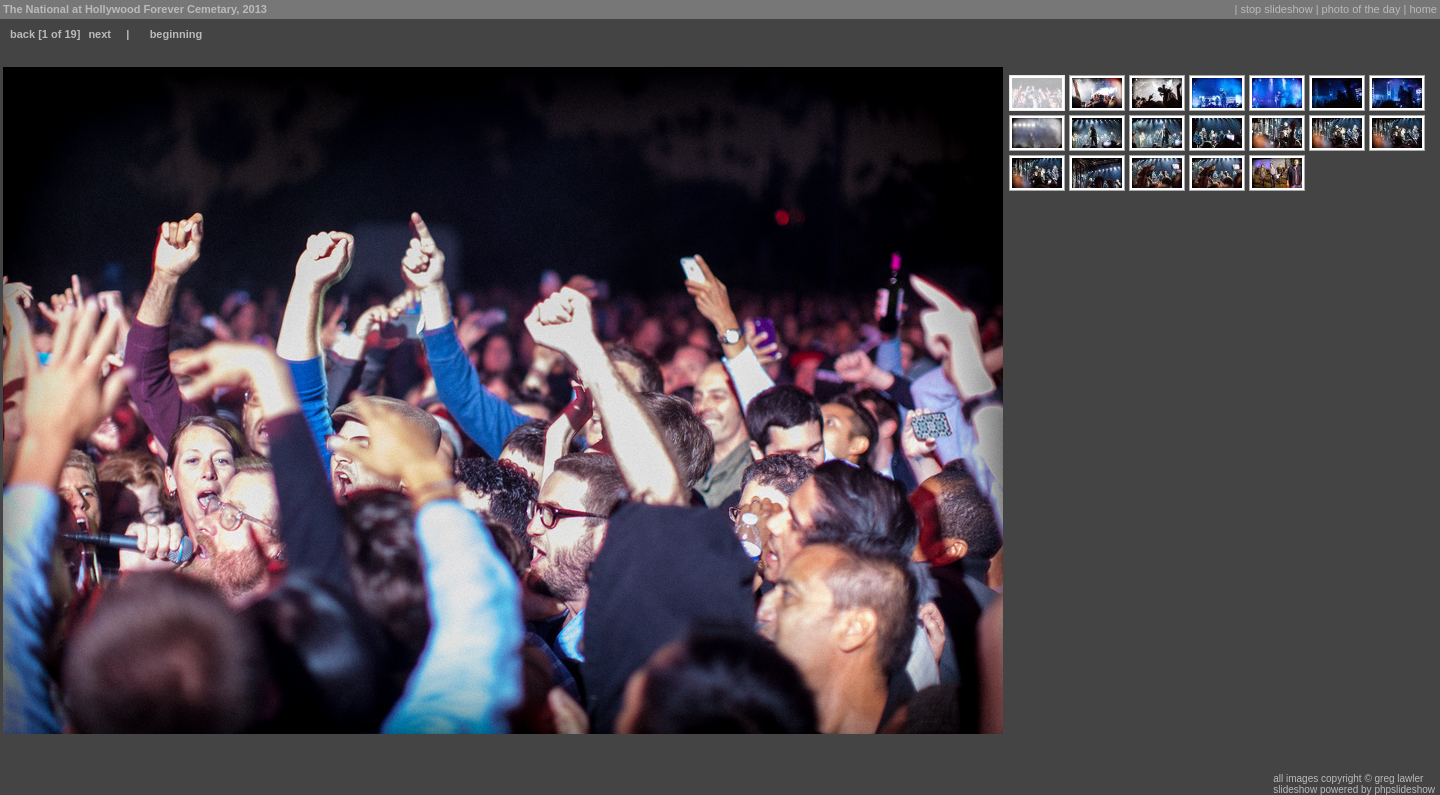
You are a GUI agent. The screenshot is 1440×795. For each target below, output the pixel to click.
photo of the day (1361, 9)
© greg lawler (1393, 778)
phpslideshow (1404, 789)
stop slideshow (1276, 9)
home (1423, 9)
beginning (176, 34)
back (22, 34)
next (99, 34)
